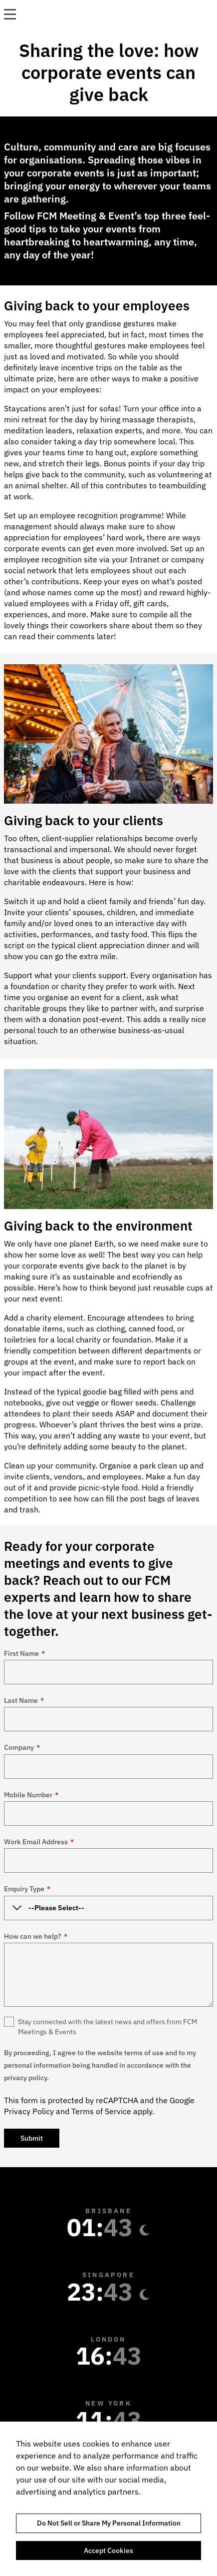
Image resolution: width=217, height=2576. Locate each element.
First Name (24, 1653)
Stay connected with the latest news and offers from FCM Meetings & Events (107, 2026)
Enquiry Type (27, 1888)
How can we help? (35, 1936)
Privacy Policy (29, 2111)
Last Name (24, 1700)
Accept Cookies (108, 2550)
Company (22, 1747)
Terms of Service (101, 2111)
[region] (108, 2499)
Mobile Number (31, 1794)
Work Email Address (39, 1841)
